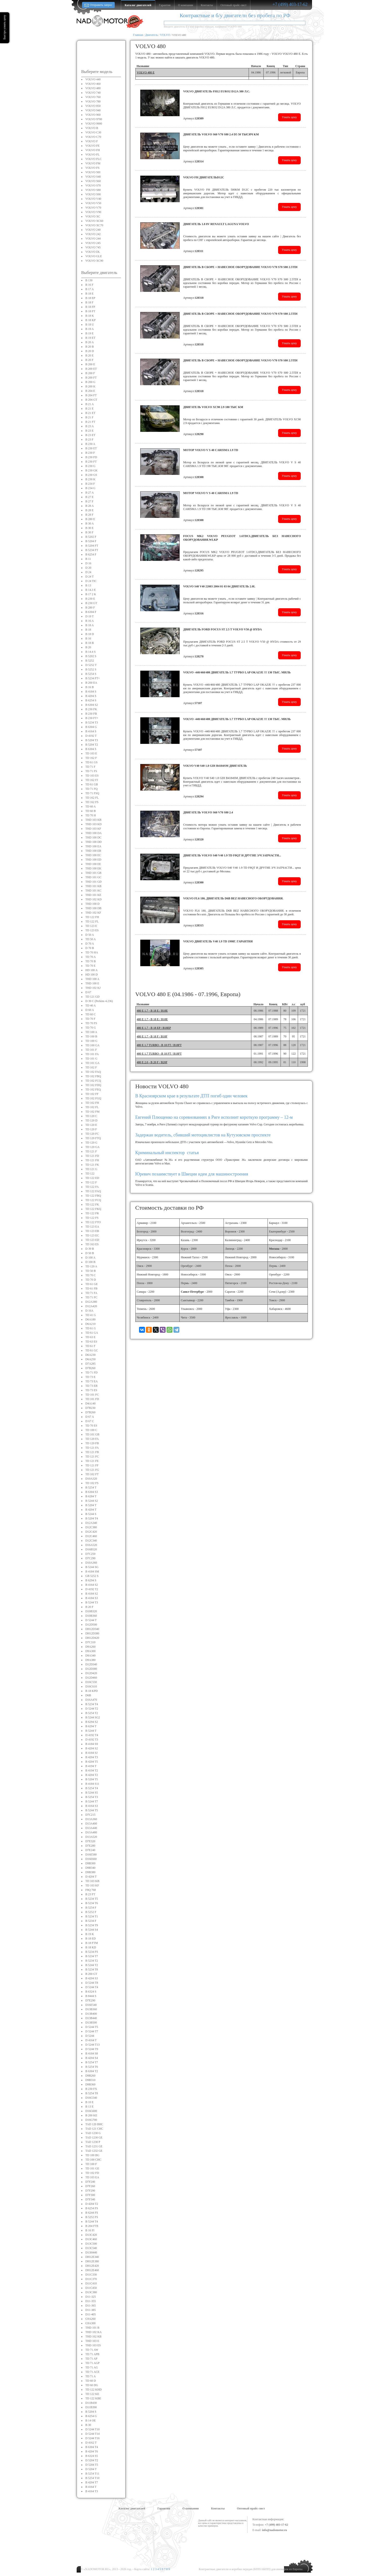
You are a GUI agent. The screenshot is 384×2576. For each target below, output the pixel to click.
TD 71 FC (91, 1297)
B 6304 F (90, 612)
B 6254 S (90, 700)
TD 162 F (90, 758)
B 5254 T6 (91, 2066)
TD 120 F (90, 1129)
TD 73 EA (91, 1381)
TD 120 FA (91, 1439)
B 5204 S (91, 2411)
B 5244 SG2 (92, 1717)
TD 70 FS (90, 1023)
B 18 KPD (91, 1691)
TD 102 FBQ (92, 1076)
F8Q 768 (90, 1890)
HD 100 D (91, 974)
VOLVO (165, 35)
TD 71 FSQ (91, 793)
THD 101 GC (92, 877)
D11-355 (90, 2301)
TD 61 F (90, 1346)
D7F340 (90, 2199)
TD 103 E (90, 753)
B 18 (87, 629)
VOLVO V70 (92, 207)
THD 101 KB (92, 886)
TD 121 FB (91, 1452)
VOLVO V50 (92, 203)
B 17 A (89, 289)
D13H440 (91, 2252)
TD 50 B (90, 1271)
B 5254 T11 (92, 2473)
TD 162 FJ (91, 780)
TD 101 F (90, 1049)
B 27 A (89, 492)
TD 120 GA (92, 1147)
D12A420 (90, 1306)
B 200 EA (90, 682)
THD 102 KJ (92, 988)
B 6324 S (91, 1991)
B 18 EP (89, 298)
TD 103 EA (92, 2177)
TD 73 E (90, 1377)
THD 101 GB (92, 873)
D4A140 (90, 1403)
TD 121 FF (91, 1465)
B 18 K (89, 315)
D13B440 (91, 2018)
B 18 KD (90, 1947)
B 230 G (90, 466)
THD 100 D (92, 904)
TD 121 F (90, 1151)
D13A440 (90, 1828)
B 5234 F (91, 1921)
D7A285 (90, 1363)
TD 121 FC (91, 1456)
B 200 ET (90, 368)
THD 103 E (92, 2341)
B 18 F (89, 302)
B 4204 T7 (91, 2482)
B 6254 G (91, 2416)
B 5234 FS (91, 1951)
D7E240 (90, 1850)
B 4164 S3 (91, 1806)
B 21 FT (89, 422)
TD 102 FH (91, 1102)
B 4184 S (90, 691)
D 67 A (89, 1416)
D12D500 (90, 1624)
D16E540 (91, 2005)
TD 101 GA (92, 1063)
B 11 (87, 559)
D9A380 (90, 1660)
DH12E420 (92, 2265)
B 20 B (89, 346)
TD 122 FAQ (92, 1191)
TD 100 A (90, 1032)
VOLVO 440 (92, 79)
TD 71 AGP (92, 2363)
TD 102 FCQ (92, 1080)
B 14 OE (90, 2420)
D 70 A (89, 943)
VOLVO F (91, 141)
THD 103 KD (93, 824)
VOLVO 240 (92, 229)
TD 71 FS (90, 771)
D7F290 (90, 2190)
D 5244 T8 (91, 1982)
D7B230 (90, 1408)
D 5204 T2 (91, 2460)
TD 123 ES (91, 930)
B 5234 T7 (91, 1956)
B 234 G (90, 488)
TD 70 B (90, 961)
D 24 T (89, 576)
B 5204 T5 (91, 1779)
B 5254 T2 (91, 1713)
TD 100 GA (92, 1045)
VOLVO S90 (92, 194)
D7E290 (90, 2000)
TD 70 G (90, 1027)
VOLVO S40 (92, 176)
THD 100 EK (92, 868)
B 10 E (89, 2102)
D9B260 (90, 2075)
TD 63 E (90, 1337)
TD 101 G (91, 1058)
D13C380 (91, 2292)
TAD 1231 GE (94, 2146)
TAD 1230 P (92, 2142)
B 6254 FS (91, 2208)
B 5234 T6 (91, 1903)
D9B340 (90, 1867)
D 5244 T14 (92, 2433)
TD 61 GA (91, 1332)
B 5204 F (90, 541)
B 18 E (89, 293)
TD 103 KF (92, 1885)
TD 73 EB (91, 1385)
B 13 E (89, 2106)
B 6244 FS (91, 2212)
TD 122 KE (92, 2394)
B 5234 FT (91, 550)
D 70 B (89, 948)
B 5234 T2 (91, 1960)
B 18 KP (90, 320)
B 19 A (89, 329)
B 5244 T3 (91, 1602)
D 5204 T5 (91, 2464)
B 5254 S (90, 674)
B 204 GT (90, 399)
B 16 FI (90, 2230)
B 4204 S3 (91, 1978)
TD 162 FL (91, 797)
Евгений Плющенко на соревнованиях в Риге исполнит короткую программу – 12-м (214, 1117)
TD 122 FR (91, 1213)
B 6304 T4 (91, 2447)
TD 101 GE (92, 2168)
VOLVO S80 (92, 190)
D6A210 (90, 1324)
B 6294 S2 (91, 1722)
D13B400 (91, 2013)
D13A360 (90, 1819)
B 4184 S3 (91, 1598)
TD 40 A (90, 1005)
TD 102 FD (92, 2173)
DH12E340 (92, 2257)
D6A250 (90, 1359)
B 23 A (89, 426)
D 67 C (89, 1421)
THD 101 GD (93, 881)
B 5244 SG (91, 1567)
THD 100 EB (92, 850)
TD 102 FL (91, 1107)
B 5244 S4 (91, 1929)
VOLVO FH (92, 150)
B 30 (88, 2425)
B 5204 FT (91, 545)
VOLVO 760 (92, 97)
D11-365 (90, 2305)
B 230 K (90, 479)
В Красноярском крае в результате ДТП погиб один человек (191, 1095)
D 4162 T (91, 2442)
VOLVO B (91, 128)
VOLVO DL (92, 252)
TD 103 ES (91, 775)
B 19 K (89, 1934)
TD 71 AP (91, 2358)
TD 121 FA (91, 1447)
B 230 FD (90, 457)
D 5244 (89, 2036)
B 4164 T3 (91, 2491)
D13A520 (91, 1837)
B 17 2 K (90, 594)
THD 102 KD (93, 899)
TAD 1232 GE (94, 2150)
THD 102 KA (93, 2332)
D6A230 (90, 1355)
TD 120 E (90, 1125)
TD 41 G (90, 1315)
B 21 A (89, 404)
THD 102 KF (92, 912)
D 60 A (89, 1010)
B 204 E (89, 391)
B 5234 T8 (91, 1969)
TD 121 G (91, 1169)
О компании (190, 2508)
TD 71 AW (91, 2349)
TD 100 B (90, 1036)
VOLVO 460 (92, 83)
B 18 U (89, 324)
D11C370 (91, 2279)
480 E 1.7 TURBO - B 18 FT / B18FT (159, 1045)
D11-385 (90, 2310)
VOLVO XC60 (93, 221)
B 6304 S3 (91, 1492)
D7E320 (90, 1841)
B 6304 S (90, 749)
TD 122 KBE (93, 2398)
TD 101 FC (91, 1394)
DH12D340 (91, 1629)
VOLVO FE (92, 145)
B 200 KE (91, 2115)
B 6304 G (90, 727)
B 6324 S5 (91, 2456)
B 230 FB (90, 713)
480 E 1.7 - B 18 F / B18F (152, 1036)
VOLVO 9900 (93, 123)
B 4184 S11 (91, 1783)
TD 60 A (90, 806)
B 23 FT (90, 1894)
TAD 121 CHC (94, 2128)
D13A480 (91, 1832)
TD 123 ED (91, 1240)
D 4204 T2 (91, 2204)
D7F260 (90, 2186)
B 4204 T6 (91, 2451)
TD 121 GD (92, 996)
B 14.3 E (90, 590)
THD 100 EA (92, 846)
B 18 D (89, 634)
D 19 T (89, 616)
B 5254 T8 (91, 2093)
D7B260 (90, 1368)
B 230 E (89, 598)
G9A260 (90, 2319)
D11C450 (91, 2288)
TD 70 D (90, 1279)
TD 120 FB (91, 1443)
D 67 (87, 992)
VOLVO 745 (92, 247)
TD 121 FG (91, 1470)
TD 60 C (90, 1014)
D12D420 (90, 1673)
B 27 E (89, 497)
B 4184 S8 (91, 2053)
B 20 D (89, 351)
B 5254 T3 (91, 1797)
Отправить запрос (101, 5)
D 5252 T (90, 665)
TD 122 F (90, 1182)
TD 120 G (91, 1142)
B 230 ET (90, 448)
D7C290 (90, 1558)
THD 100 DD (93, 842)
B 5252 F (91, 1912)
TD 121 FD (91, 1156)
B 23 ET (90, 435)
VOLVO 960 (92, 114)
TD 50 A (90, 939)
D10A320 (90, 1478)
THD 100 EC (92, 855)
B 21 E (89, 408)
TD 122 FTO (92, 1222)
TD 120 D (91, 1120)
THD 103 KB (92, 819)
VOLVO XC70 (93, 225)
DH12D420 (91, 1638)
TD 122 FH (91, 917)
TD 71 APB (92, 2354)
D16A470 (90, 1699)
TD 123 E (90, 926)
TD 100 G (91, 1041)
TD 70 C (90, 1275)
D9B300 (90, 1863)
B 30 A (89, 523)
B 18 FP (89, 307)
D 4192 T (90, 735)
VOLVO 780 (92, 101)
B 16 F (89, 284)
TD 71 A (90, 2376)
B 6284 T (90, 1496)
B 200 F (89, 373)
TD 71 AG (91, 2367)
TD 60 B (90, 811)
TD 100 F (91, 2164)
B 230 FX (91, 2089)
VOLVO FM (92, 163)
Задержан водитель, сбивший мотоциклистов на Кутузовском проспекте (203, 1134)
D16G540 (91, 2097)
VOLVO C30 (92, 132)
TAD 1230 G (93, 2133)
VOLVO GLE (93, 256)
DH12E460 (92, 2270)
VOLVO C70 (92, 137)
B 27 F (89, 501)
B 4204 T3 (91, 1757)
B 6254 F (90, 554)
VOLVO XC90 (93, 260)
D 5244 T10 (92, 2429)
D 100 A (90, 1257)
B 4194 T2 (91, 1770)
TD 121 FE (91, 1461)
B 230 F (89, 452)
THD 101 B (92, 2327)
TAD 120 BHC (94, 2124)
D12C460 (90, 1536)
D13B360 (91, 2009)
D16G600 (91, 2111)
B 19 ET (90, 338)
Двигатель (151, 35)
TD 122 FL (91, 921)
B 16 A (89, 621)
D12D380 (90, 1668)
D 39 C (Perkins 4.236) (98, 1001)
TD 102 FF (91, 1094)
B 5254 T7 (91, 2062)
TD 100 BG (92, 2155)
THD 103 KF (92, 828)
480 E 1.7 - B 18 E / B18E (152, 1010)
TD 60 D (90, 2380)
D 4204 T (91, 1876)
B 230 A (89, 444)
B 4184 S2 (91, 1593)
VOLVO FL (92, 154)
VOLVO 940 (92, 110)
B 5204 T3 (91, 740)
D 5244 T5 (91, 2027)
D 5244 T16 (92, 2438)
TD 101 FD (91, 1399)
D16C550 (90, 1682)
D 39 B (89, 1248)
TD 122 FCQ (92, 1200)
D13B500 (91, 2022)
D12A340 (90, 1523)
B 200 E (89, 364)
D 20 (87, 567)
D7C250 (90, 1554)
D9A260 (90, 1646)
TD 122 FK (91, 1204)
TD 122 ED (91, 1178)
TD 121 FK (91, 1164)
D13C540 (91, 2248)
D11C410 (91, 2283)
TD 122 (89, 1173)
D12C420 (90, 1531)
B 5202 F (90, 536)
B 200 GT (91, 1974)
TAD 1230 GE (94, 2137)
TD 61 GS (91, 762)
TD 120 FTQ (92, 1138)
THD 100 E (91, 983)
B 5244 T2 (91, 1965)
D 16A (88, 1310)
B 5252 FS (91, 2217)
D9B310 (90, 2080)
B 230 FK (90, 709)
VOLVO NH (92, 172)
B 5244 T (90, 1730)
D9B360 (90, 2084)
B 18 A (89, 625)
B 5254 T (90, 1487)
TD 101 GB (92, 1434)
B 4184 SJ (91, 1753)
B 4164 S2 (91, 1584)
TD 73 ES (90, 1390)
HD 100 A (91, 970)
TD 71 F (90, 766)
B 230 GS (90, 475)
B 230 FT (90, 461)
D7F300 (90, 2195)
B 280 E (89, 519)
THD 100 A (92, 979)
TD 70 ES (90, 1425)
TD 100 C (90, 1430)
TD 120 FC (91, 1133)
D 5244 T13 (92, 2044)
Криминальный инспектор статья (167, 1152)
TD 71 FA (90, 1293)
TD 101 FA (91, 1054)
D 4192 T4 (91, 1735)
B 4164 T (91, 2487)
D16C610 (90, 1686)
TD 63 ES (90, 1341)
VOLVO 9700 (93, 119)
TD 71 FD (91, 1372)
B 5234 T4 (91, 1704)
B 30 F (89, 532)
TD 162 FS (91, 802)
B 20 (87, 647)
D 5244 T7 (91, 2031)
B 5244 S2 (91, 1500)
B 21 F (89, 417)
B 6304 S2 (91, 705)
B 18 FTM (91, 1943)
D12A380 (90, 1301)
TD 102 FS (91, 1483)
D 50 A (89, 934)
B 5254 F (91, 1907)
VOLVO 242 (92, 234)
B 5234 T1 (91, 1916)
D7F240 (90, 2181)
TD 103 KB (92, 1881)
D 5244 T (90, 1620)
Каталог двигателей (132, 2508)
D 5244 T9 (91, 2049)
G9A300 (90, 2323)
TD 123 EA (91, 1226)
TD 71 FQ (91, 789)
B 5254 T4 (91, 1788)
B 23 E (89, 430)
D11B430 (91, 2403)
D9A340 (90, 1655)
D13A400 (90, 1823)
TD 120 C (90, 1116)
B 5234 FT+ (92, 678)
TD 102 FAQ (92, 1072)
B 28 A (89, 506)
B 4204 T (90, 1509)
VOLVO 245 (92, 243)
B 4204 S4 (91, 2058)
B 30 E (89, 528)
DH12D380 (91, 1633)
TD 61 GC (91, 1350)
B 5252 (89, 660)
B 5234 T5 (91, 1898)
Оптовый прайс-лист (251, 2508)
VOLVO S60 (92, 181)
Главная (138, 35)
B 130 (88, 280)
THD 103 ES (93, 2345)
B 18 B (89, 643)
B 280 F (89, 607)
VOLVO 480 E (146, 72)
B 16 (87, 638)
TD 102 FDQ (92, 1085)
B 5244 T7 (91, 1801)
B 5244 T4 (91, 2221)
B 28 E (89, 510)
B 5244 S (90, 1514)
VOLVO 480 (92, 88)
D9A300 (90, 1651)
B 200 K (90, 386)
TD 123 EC (91, 1235)
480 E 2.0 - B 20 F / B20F (152, 1062)
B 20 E (89, 355)
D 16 (87, 563)
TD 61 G (90, 1328)
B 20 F (89, 360)
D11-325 (90, 2296)
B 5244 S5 (91, 1792)
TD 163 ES (91, 1244)
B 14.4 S (90, 651)
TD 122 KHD (93, 2389)
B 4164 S (90, 731)
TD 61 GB (91, 784)
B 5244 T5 (91, 1810)
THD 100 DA (93, 833)
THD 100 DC (92, 837)
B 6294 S (90, 1580)
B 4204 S (90, 696)
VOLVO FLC (93, 159)
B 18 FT (89, 311)
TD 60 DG (91, 2385)
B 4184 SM (91, 1571)
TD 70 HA (91, 952)
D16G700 (91, 2120)
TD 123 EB (91, 1231)
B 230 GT (90, 603)
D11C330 (91, 2274)
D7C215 (90, 1814)
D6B (87, 1695)
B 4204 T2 (91, 1775)
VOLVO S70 (92, 185)
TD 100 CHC (93, 2159)
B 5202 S (90, 656)
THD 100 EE (92, 864)
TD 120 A (90, 1266)
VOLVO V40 (92, 198)
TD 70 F (90, 1018)
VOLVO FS (92, 168)
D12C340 (90, 1540)
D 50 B (89, 1253)
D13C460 (91, 2239)
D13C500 (91, 2243)
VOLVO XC (92, 216)
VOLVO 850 (92, 106)
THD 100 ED (92, 859)
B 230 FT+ (91, 718)
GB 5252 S (91, 1576)
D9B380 (90, 1872)
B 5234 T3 (91, 722)
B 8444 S (91, 1996)
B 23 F (89, 439)
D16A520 (90, 1545)
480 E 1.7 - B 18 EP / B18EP (154, 1028)
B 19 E (89, 333)
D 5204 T (91, 2469)
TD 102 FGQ (92, 1098)
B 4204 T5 (91, 1761)
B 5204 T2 (91, 744)
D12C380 (90, 1527)
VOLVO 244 (92, 238)
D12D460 (90, 1677)
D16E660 (91, 1859)
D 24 (87, 572)
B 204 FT (90, 395)
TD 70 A (90, 957)
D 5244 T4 (91, 1987)
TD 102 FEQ (92, 1089)
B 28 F (89, 514)
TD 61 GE (91, 1284)
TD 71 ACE (92, 2372)
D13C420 (91, 2234)
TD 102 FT (91, 1474)
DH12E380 (92, 2261)
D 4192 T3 (91, 1739)
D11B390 (91, 2407)
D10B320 (90, 1611)
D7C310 (90, 1642)
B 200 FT (90, 377)
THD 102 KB (93, 2336)
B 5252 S (90, 669)
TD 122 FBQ (92, 1195)
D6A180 (90, 1319)
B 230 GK (91, 470)
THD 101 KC (92, 890)
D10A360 (90, 1562)
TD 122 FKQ (92, 1209)
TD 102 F (90, 1067)
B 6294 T (90, 1726)
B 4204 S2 (91, 1748)
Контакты (218, 2508)
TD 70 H (90, 815)
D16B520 (90, 1549)
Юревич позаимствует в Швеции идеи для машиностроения (191, 1174)
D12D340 (90, 1664)
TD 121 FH (91, 1160)
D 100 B (90, 1262)
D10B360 (90, 1615)
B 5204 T (90, 1505)
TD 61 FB (91, 1288)
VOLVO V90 (92, 212)
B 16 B (89, 687)
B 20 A (89, 342)
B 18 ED (90, 1938)
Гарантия (163, 2508)
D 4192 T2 (91, 1589)
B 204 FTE (92, 2226)
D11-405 (90, 2314)
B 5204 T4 (91, 1518)
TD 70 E (90, 965)
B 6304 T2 (91, 2071)
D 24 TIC (90, 581)
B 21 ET (90, 413)
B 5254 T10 (92, 2478)
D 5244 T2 (91, 1708)
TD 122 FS (91, 1217)
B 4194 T (90, 1766)
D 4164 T (91, 2040)
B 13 (87, 585)
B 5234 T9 (91, 1925)
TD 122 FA (91, 1187)
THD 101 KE (92, 895)
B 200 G (90, 382)
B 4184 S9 (91, 1744)
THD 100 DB (92, 908)
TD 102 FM (92, 1111)
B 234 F (89, 483)
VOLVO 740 (92, 92)
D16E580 (91, 1854)
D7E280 (90, 1845)
